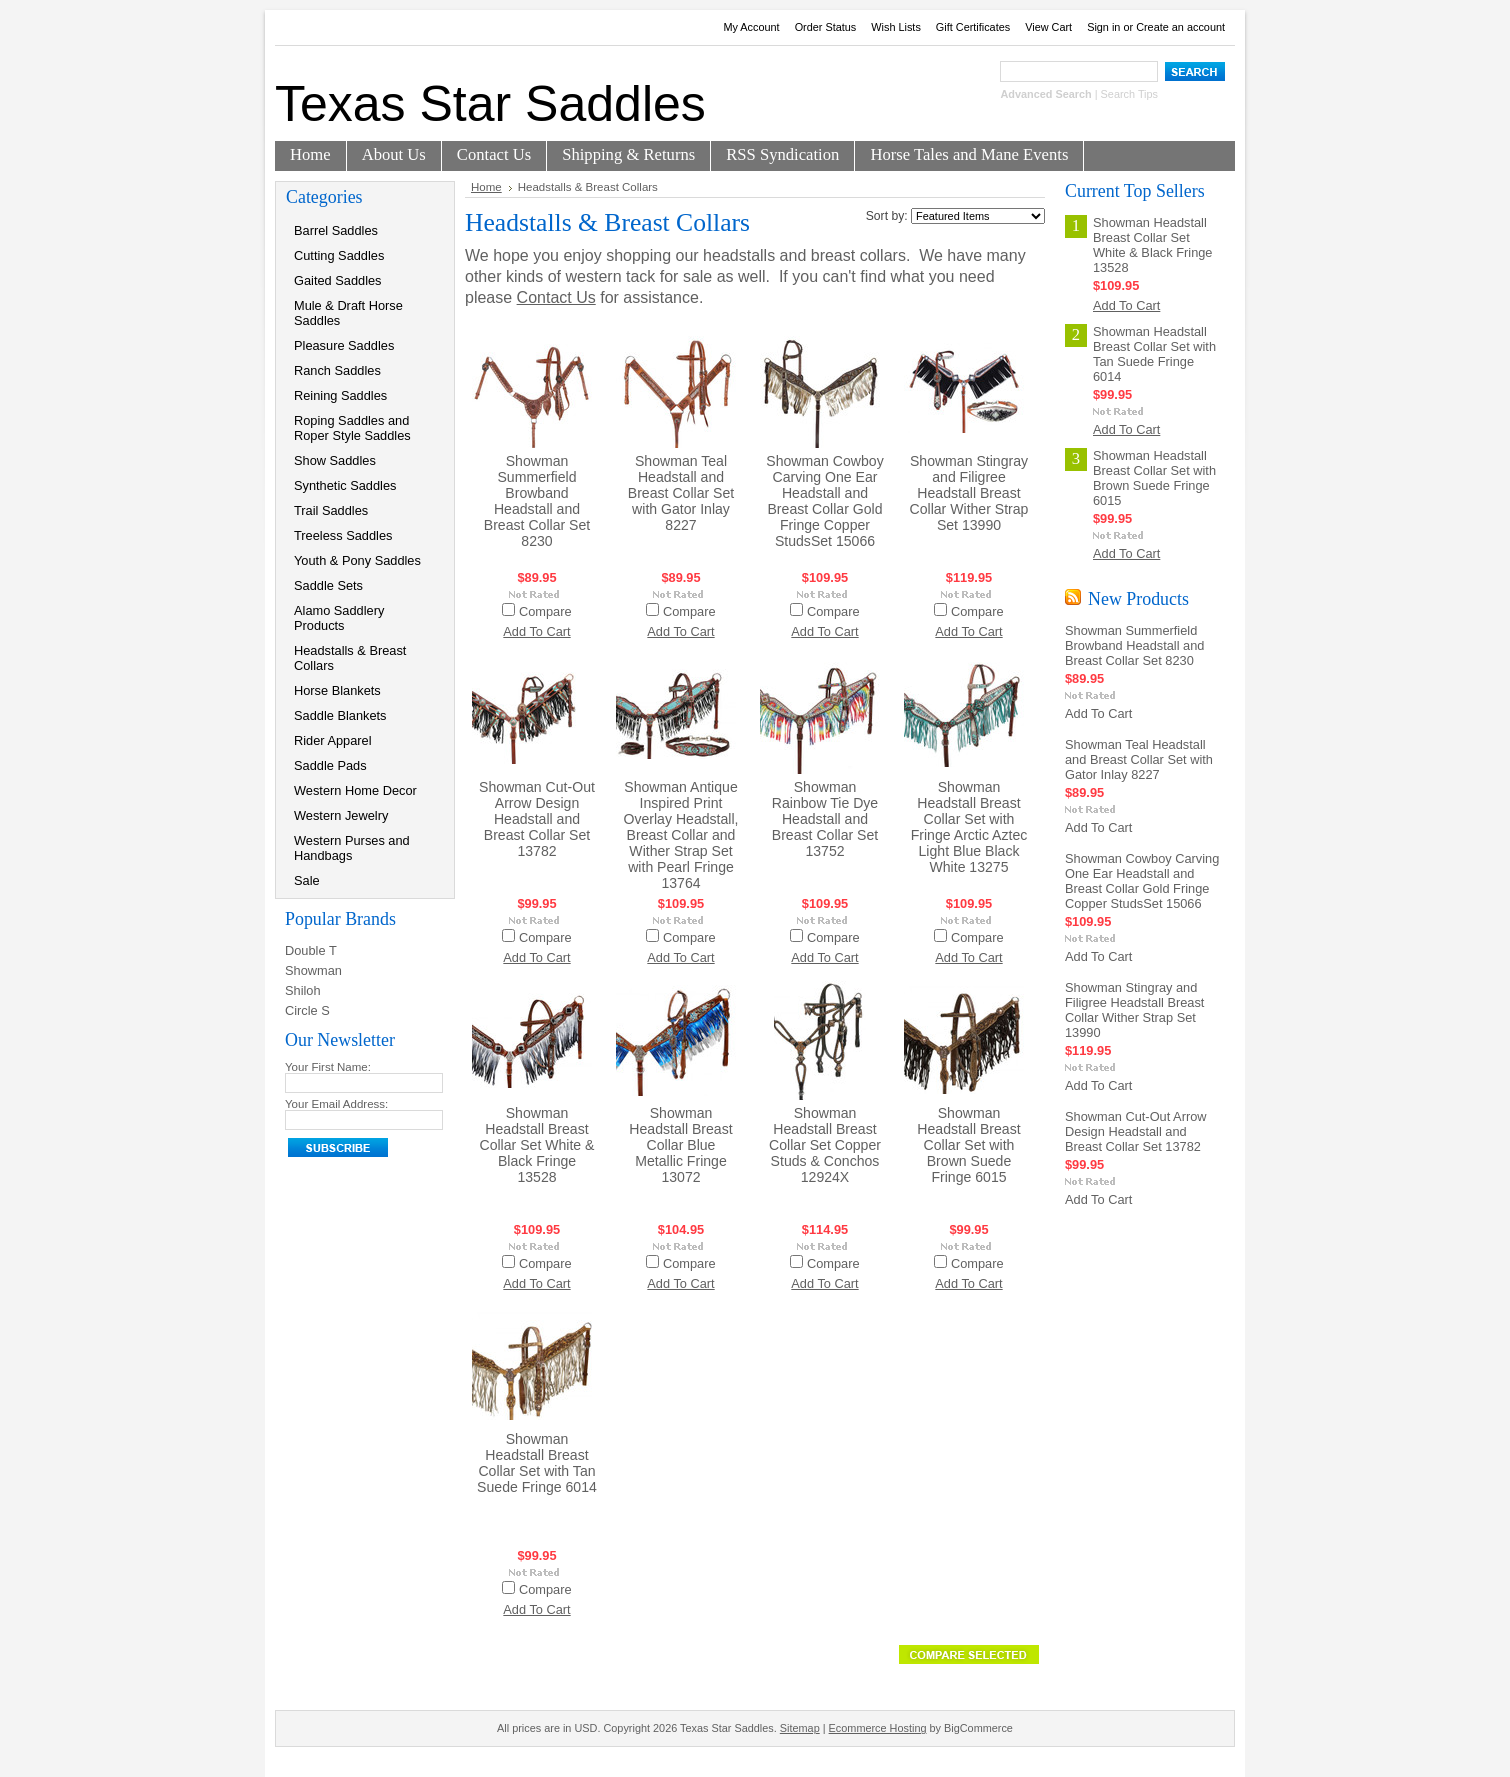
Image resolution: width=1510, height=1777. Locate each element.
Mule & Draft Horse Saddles (348, 313)
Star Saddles (490, 104)
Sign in (1103, 27)
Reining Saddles (340, 395)
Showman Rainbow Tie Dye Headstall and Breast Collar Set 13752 (825, 819)
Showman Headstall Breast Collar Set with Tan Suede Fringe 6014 (537, 1463)
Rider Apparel (333, 740)
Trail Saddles (331, 510)
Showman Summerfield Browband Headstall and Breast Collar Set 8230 (537, 501)
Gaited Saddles (338, 280)
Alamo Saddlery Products (339, 618)
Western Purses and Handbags (352, 848)
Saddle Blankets (340, 715)
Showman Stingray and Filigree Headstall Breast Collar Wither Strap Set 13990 (969, 493)
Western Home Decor (355, 790)
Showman (313, 970)
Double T (311, 950)
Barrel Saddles (336, 230)
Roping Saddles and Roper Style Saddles (352, 428)
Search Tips (1129, 94)
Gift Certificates (973, 27)
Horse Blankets (337, 690)
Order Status (826, 27)
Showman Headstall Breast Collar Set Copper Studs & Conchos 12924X (825, 1145)
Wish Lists (896, 27)
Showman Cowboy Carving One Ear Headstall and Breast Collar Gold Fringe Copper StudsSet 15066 (824, 501)
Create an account (1180, 27)
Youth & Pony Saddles (357, 560)
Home (486, 187)
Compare (545, 611)
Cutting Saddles (339, 255)
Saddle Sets (328, 585)
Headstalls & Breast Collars (350, 658)
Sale (307, 880)
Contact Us (556, 297)
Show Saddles (335, 460)
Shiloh (303, 990)
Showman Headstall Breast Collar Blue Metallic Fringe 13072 (680, 1145)
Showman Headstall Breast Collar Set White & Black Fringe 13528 (536, 1145)
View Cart (1048, 27)
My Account (751, 27)
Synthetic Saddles (345, 485)
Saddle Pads (330, 765)
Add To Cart (536, 631)
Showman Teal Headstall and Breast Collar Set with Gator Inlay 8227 (681, 493)
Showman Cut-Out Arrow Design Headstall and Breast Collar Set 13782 (537, 819)
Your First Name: (328, 1067)
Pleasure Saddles (344, 345)
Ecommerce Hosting (878, 1728)
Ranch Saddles (337, 370)
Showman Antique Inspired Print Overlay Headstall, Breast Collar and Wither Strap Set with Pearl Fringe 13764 (680, 835)
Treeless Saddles (343, 535)
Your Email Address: (336, 1104)
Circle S (307, 1010)
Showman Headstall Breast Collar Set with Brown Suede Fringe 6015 (968, 1145)
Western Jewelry (341, 815)
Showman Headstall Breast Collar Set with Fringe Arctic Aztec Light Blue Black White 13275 (969, 827)
